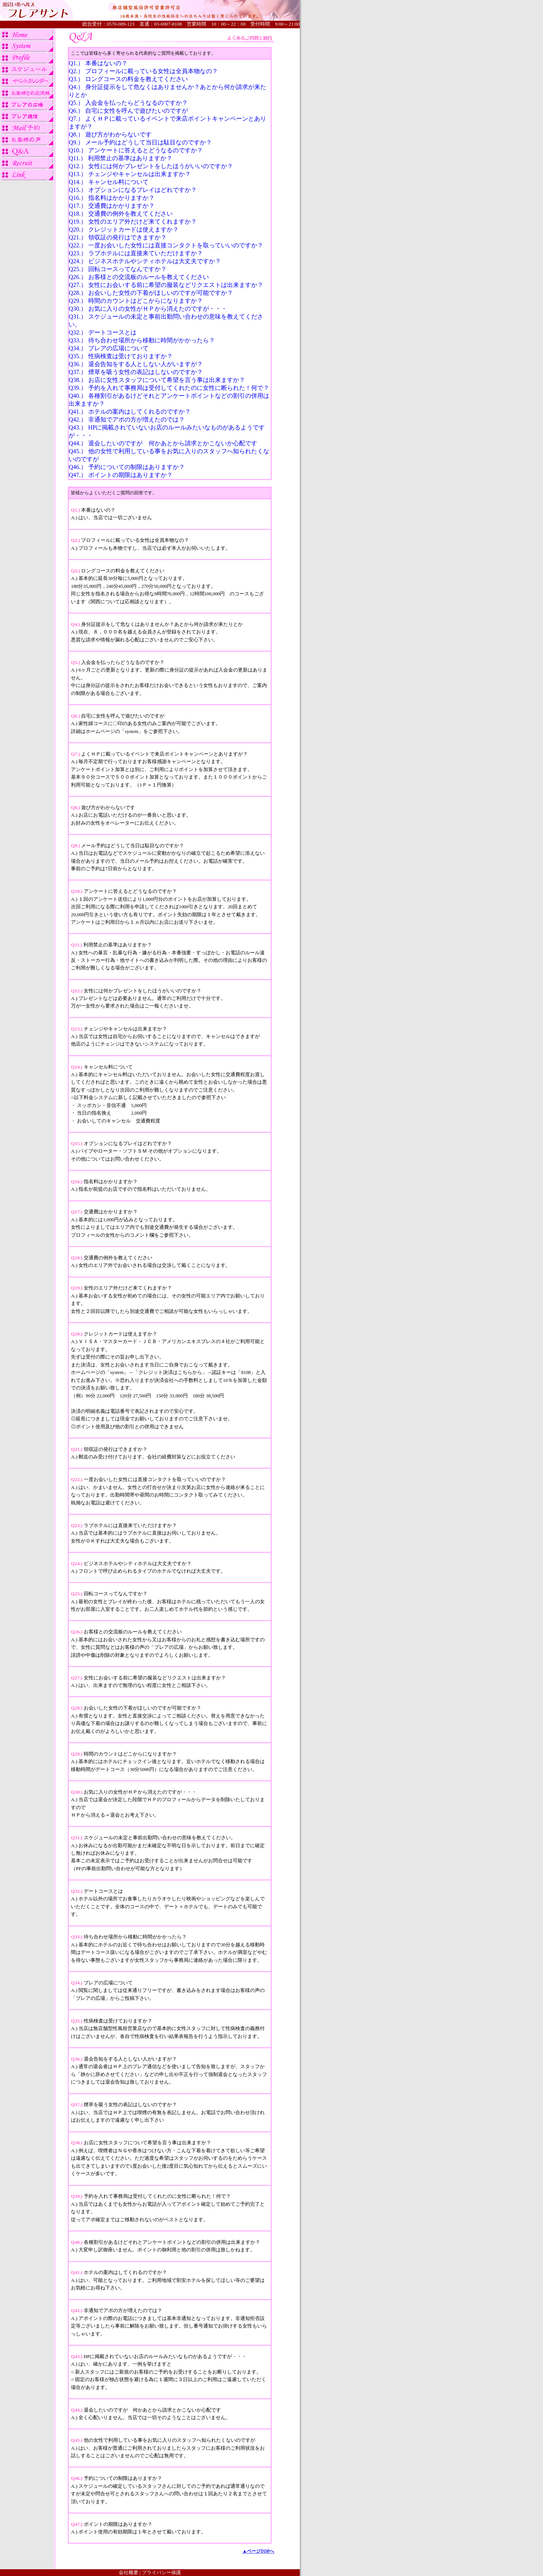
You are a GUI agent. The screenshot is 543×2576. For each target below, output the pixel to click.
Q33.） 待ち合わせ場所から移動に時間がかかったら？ (142, 340)
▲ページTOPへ (258, 2551)
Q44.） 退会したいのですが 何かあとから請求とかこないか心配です (163, 443)
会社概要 (128, 2572)
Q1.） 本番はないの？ (98, 63)
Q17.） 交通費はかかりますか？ (112, 205)
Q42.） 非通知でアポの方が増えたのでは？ (127, 419)
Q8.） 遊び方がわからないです (110, 134)
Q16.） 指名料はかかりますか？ (112, 198)
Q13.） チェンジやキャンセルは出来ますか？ (130, 174)
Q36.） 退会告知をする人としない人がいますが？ (136, 364)
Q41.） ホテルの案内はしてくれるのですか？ (130, 411)
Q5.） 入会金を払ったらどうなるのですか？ (128, 103)
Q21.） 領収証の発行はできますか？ (118, 237)
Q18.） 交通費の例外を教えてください (121, 213)
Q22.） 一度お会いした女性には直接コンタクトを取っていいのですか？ (166, 245)
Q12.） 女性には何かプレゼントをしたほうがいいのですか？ (151, 166)
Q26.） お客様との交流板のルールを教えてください (139, 277)
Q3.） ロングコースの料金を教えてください (128, 79)
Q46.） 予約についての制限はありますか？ (127, 467)
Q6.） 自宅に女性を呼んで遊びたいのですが (128, 110)
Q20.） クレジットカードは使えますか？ (124, 229)
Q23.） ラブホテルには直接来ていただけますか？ (136, 253)
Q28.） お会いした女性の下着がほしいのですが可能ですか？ (151, 293)
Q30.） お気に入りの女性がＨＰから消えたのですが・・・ (148, 308)
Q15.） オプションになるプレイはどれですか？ (133, 190)
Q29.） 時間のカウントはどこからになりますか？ (136, 300)
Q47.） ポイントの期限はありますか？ (121, 475)
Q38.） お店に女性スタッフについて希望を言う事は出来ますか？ (157, 380)
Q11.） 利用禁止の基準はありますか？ (120, 158)
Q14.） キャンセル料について (109, 182)
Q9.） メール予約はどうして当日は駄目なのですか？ (140, 142)
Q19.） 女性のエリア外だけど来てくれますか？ (133, 221)
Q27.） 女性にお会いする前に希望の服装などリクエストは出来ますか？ (166, 285)
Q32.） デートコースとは (103, 332)
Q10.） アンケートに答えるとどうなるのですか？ (136, 150)
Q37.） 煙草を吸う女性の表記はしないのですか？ (136, 372)
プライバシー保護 (161, 2572)
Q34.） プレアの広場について (109, 348)
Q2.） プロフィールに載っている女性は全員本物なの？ (143, 71)
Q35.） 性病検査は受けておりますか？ (121, 356)
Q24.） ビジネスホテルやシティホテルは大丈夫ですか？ (145, 261)
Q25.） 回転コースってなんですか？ (118, 269)
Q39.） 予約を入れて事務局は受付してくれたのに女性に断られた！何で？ (169, 388)
